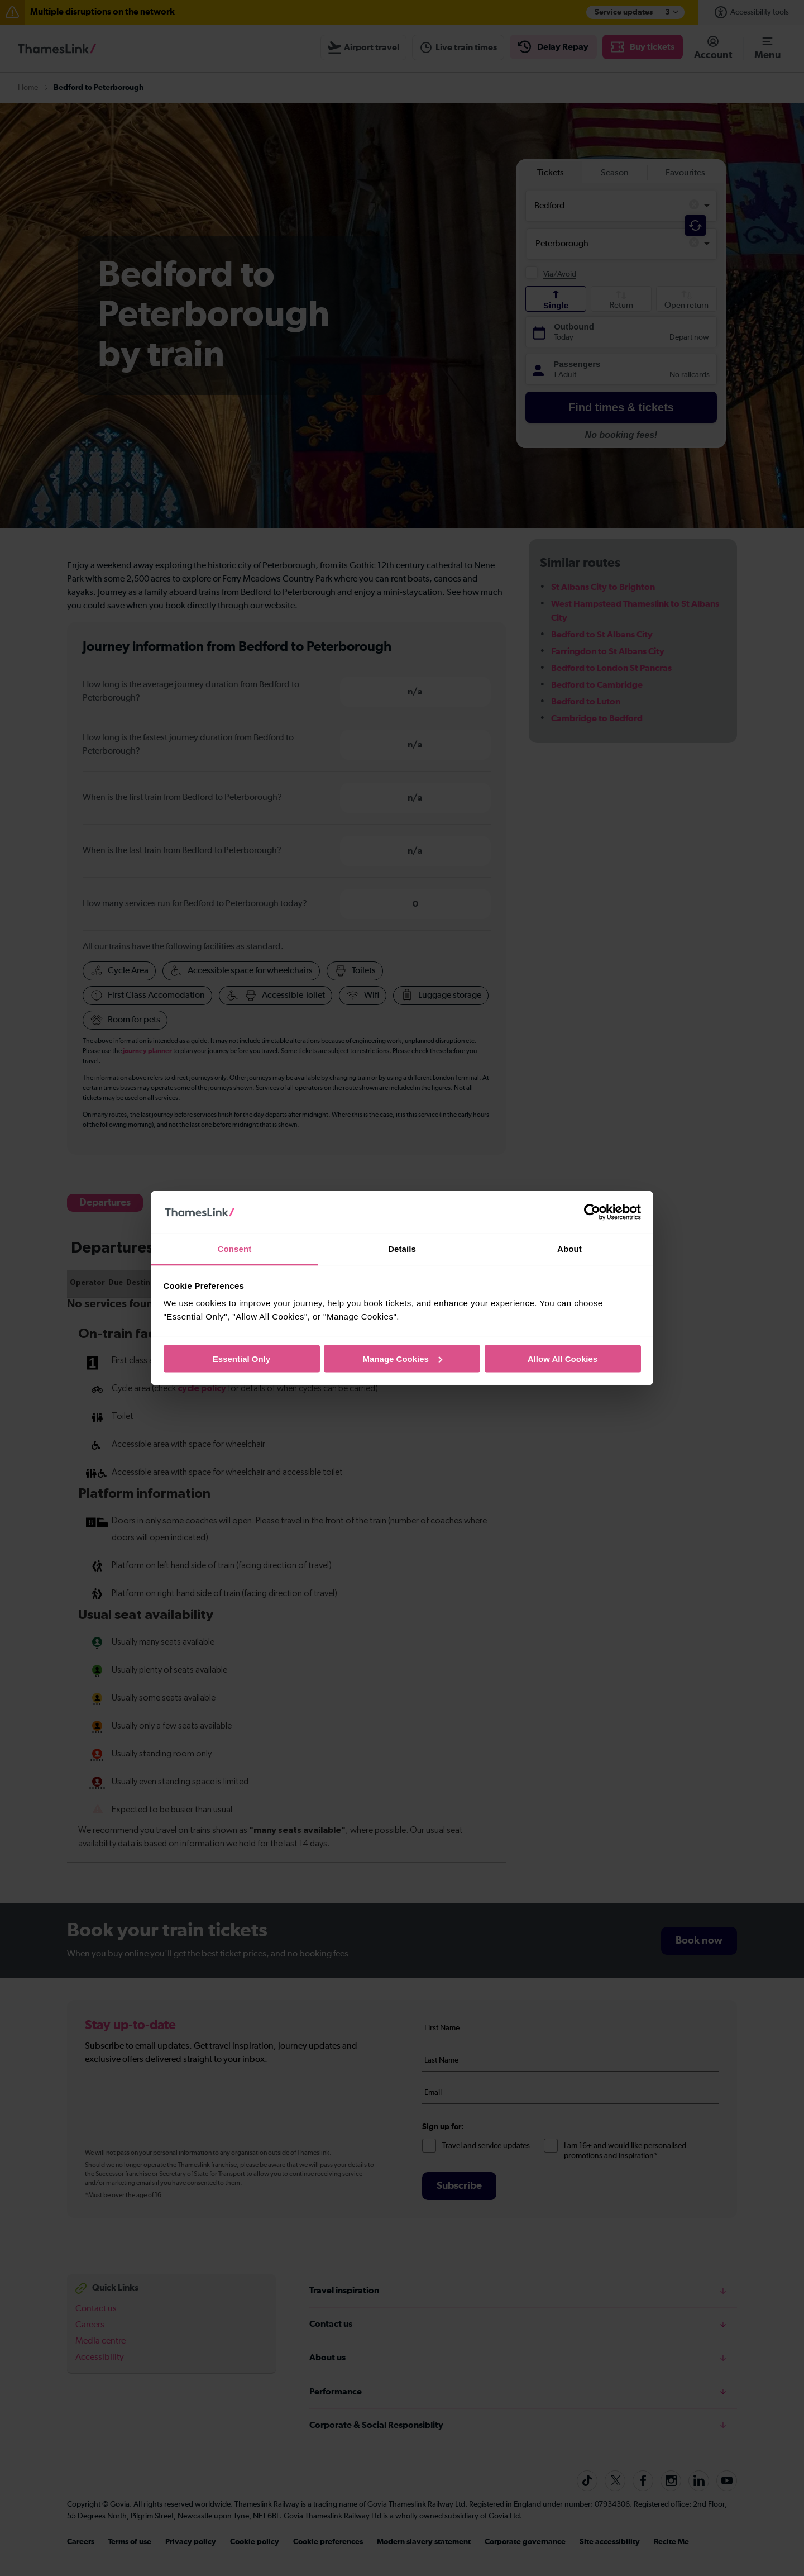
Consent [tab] (235, 1249)
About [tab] (569, 1249)
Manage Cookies (402, 1358)
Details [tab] (402, 1249)
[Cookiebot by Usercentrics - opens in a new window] (592, 1212)
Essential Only (241, 1358)
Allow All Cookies (562, 1358)
